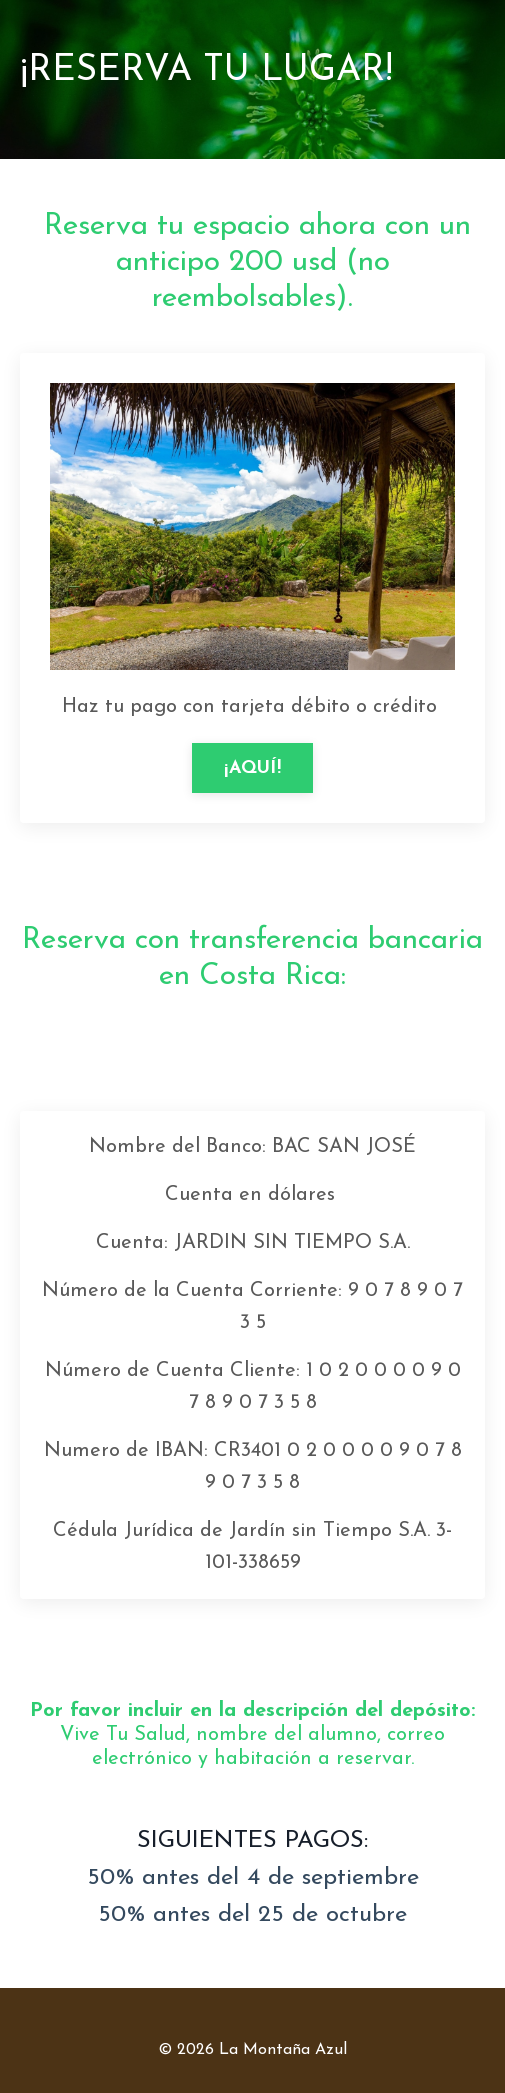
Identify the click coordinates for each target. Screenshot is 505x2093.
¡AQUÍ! (252, 768)
